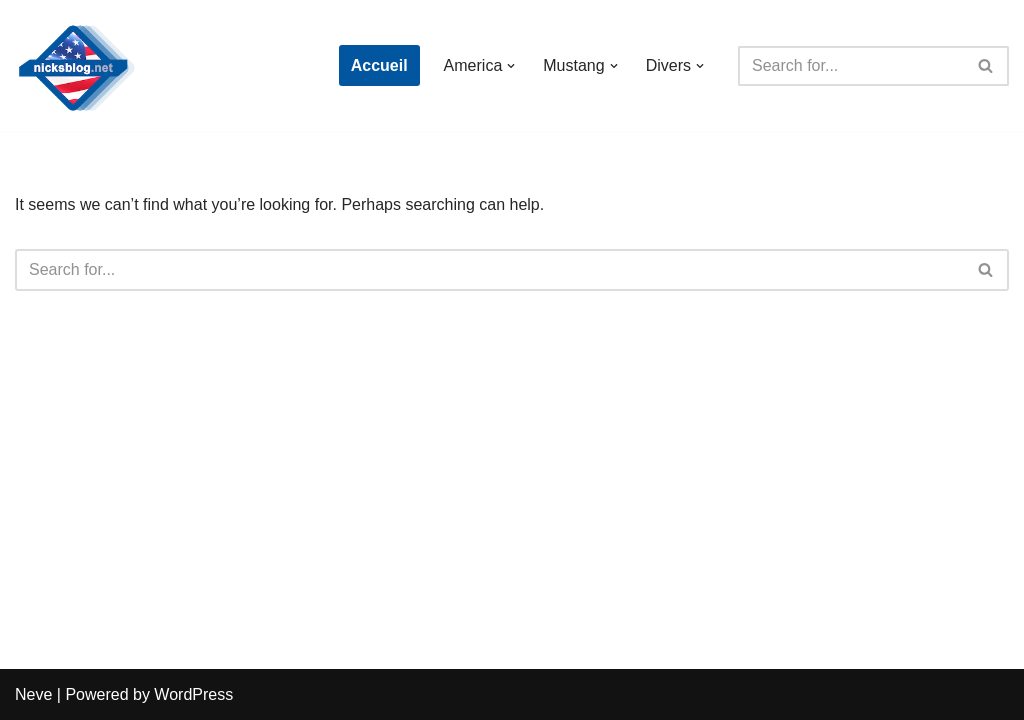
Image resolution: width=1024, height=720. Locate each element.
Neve (33, 694)
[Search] (851, 66)
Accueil (379, 65)
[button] (511, 66)
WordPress (193, 694)
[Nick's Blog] (75, 65)
